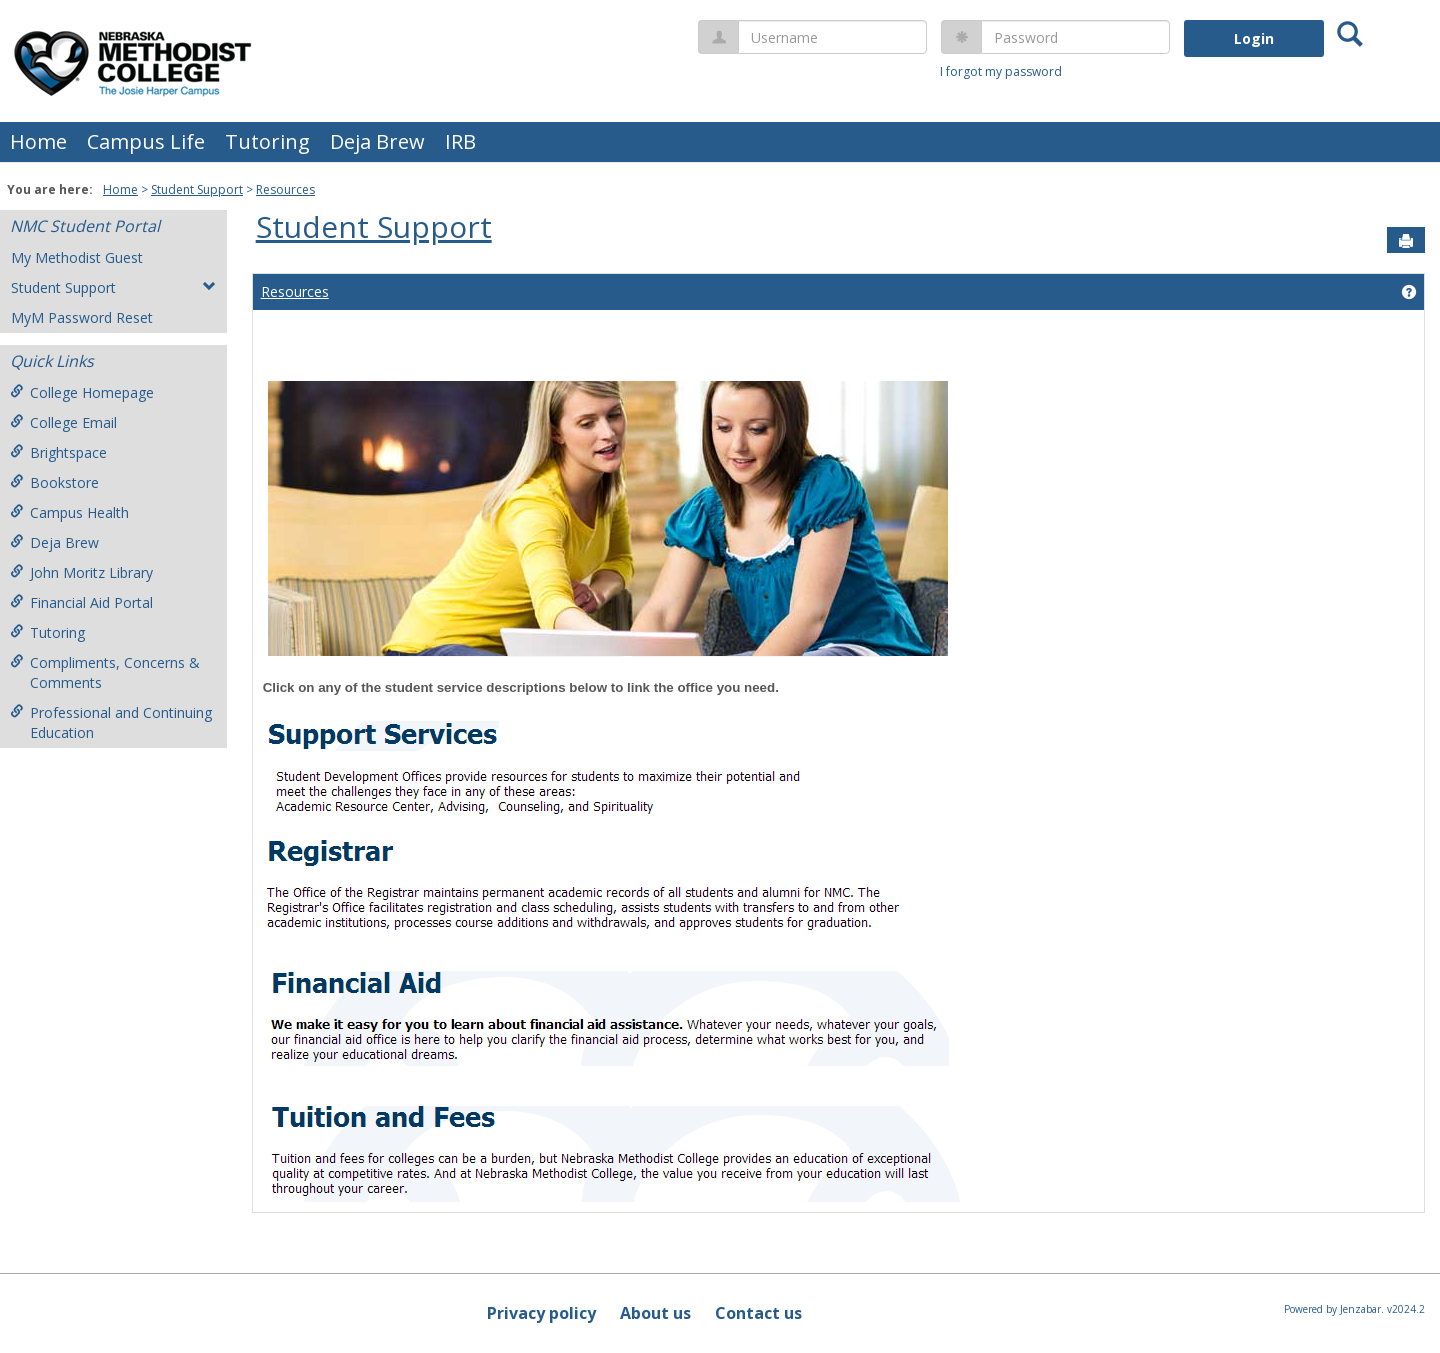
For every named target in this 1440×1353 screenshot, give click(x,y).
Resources (285, 189)
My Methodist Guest (77, 257)
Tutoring (267, 141)
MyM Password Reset (82, 317)
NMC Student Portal (85, 226)
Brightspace (58, 452)
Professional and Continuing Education (111, 722)
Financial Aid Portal (81, 602)
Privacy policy (541, 1313)
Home (38, 141)
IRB (460, 141)
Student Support (197, 189)
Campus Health (69, 512)
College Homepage (82, 392)
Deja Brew (377, 141)
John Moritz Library (81, 572)
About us (655, 1313)
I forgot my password (1001, 71)
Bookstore (54, 482)
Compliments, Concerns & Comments (105, 672)
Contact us (758, 1313)
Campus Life (146, 141)
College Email (63, 422)
